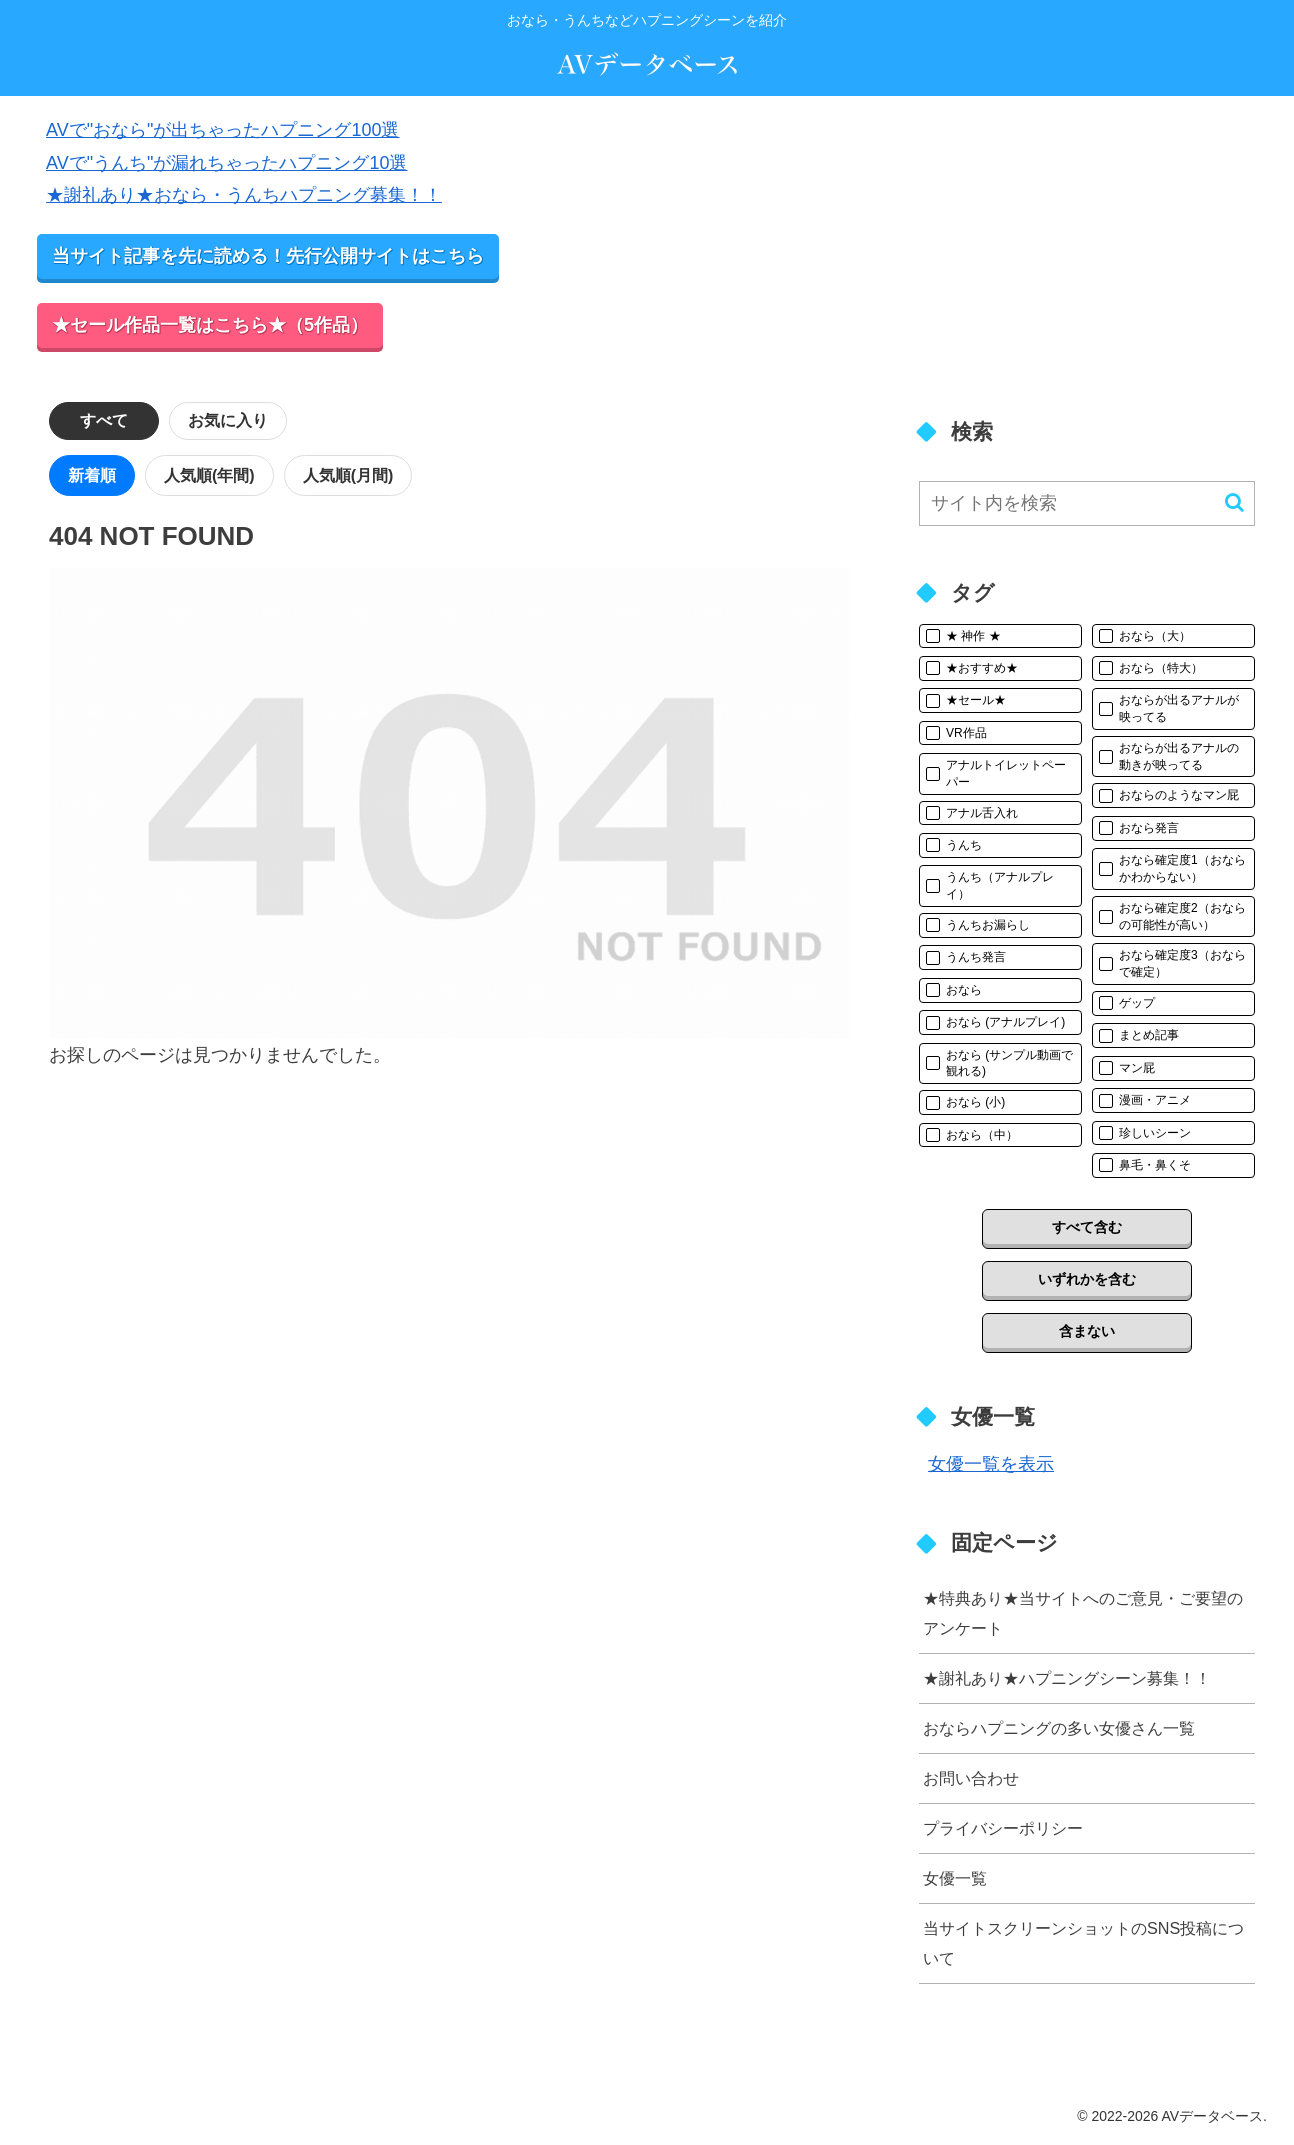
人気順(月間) (348, 475)
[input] (1087, 503)
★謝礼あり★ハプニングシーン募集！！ (1067, 1678)
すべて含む (1087, 1227)
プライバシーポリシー (1003, 1828)
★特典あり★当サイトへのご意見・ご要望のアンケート (1083, 1612)
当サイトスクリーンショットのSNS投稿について (1083, 1942)
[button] (1234, 502)
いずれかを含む (1087, 1279)
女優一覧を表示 (991, 1464)
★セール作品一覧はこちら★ (210, 325)
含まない (1087, 1331)
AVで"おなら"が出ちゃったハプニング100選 (223, 130)
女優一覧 (955, 1878)
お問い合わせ (971, 1778)
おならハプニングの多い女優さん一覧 (1059, 1728)
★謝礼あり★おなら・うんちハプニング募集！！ (244, 195)
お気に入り (228, 420)
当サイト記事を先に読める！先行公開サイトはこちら (268, 256)
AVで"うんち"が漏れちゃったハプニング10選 (226, 163)
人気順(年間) (209, 475)
